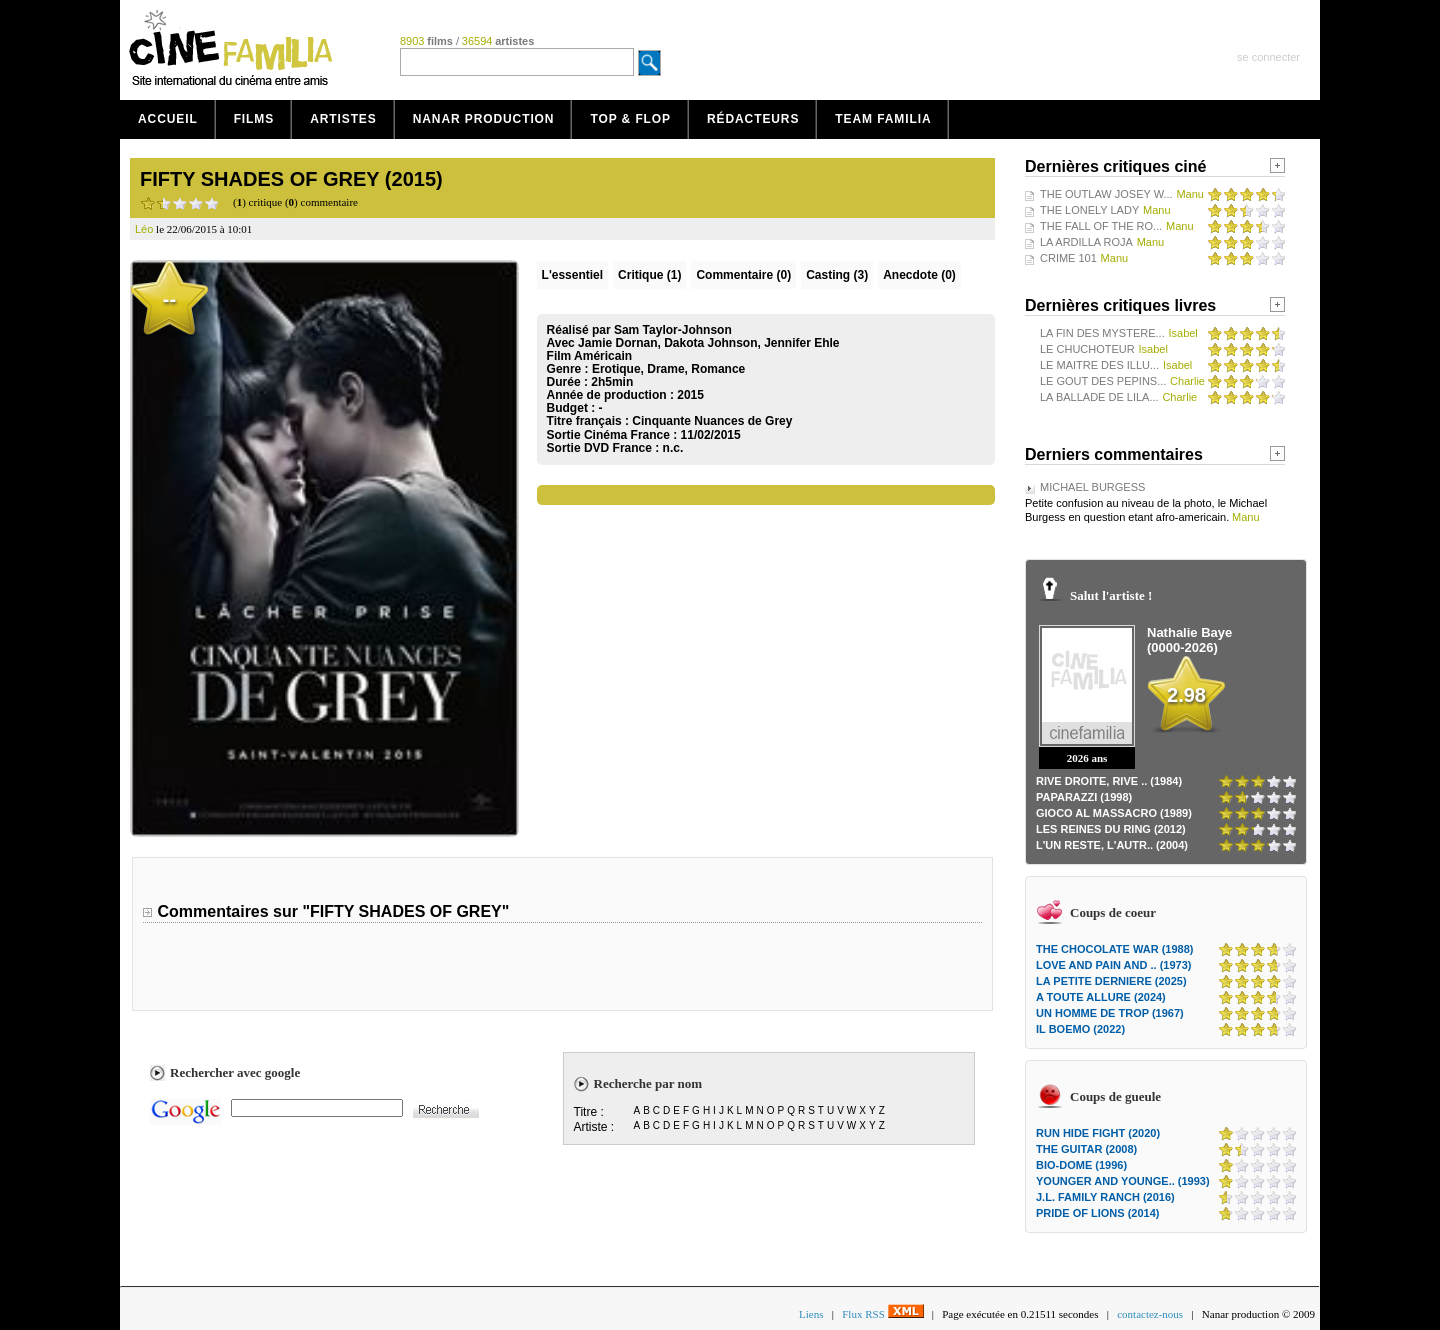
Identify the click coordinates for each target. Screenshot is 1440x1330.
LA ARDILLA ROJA (1086, 242)
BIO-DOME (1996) (1081, 1165)
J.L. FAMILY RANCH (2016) (1105, 1197)
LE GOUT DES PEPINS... (1103, 381)
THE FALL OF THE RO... (1101, 226)
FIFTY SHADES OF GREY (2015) (291, 179)
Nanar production (484, 119)
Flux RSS (882, 1314)
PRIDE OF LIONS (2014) (1097, 1213)
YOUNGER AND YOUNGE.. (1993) (1123, 1181)
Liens (811, 1314)
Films (254, 119)
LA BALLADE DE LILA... (1099, 397)
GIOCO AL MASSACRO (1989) (1114, 813)
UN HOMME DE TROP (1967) (1110, 1013)
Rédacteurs (753, 119)
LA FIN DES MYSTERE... (1102, 333)
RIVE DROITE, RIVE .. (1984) (1109, 781)
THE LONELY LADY (1089, 210)
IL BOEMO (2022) (1080, 1029)
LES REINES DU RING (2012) (1111, 829)
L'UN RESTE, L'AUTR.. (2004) (1112, 845)
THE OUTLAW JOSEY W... (1106, 194)
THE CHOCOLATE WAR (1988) (1114, 949)
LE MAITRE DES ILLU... (1099, 365)
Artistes (343, 119)
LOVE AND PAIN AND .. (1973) (1113, 965)
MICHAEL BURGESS (1092, 487)
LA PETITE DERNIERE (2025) (1111, 981)
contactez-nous (1150, 1314)
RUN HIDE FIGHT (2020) (1098, 1133)
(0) (743, 275)
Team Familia (883, 119)
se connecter (1268, 57)
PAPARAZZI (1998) (1084, 797)
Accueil (168, 119)
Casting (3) (837, 275)
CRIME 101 (1068, 258)
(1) (649, 275)
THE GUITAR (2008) (1086, 1149)
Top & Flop (630, 119)
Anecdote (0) (919, 275)
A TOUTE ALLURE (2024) (1101, 997)
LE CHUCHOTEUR (1087, 349)
